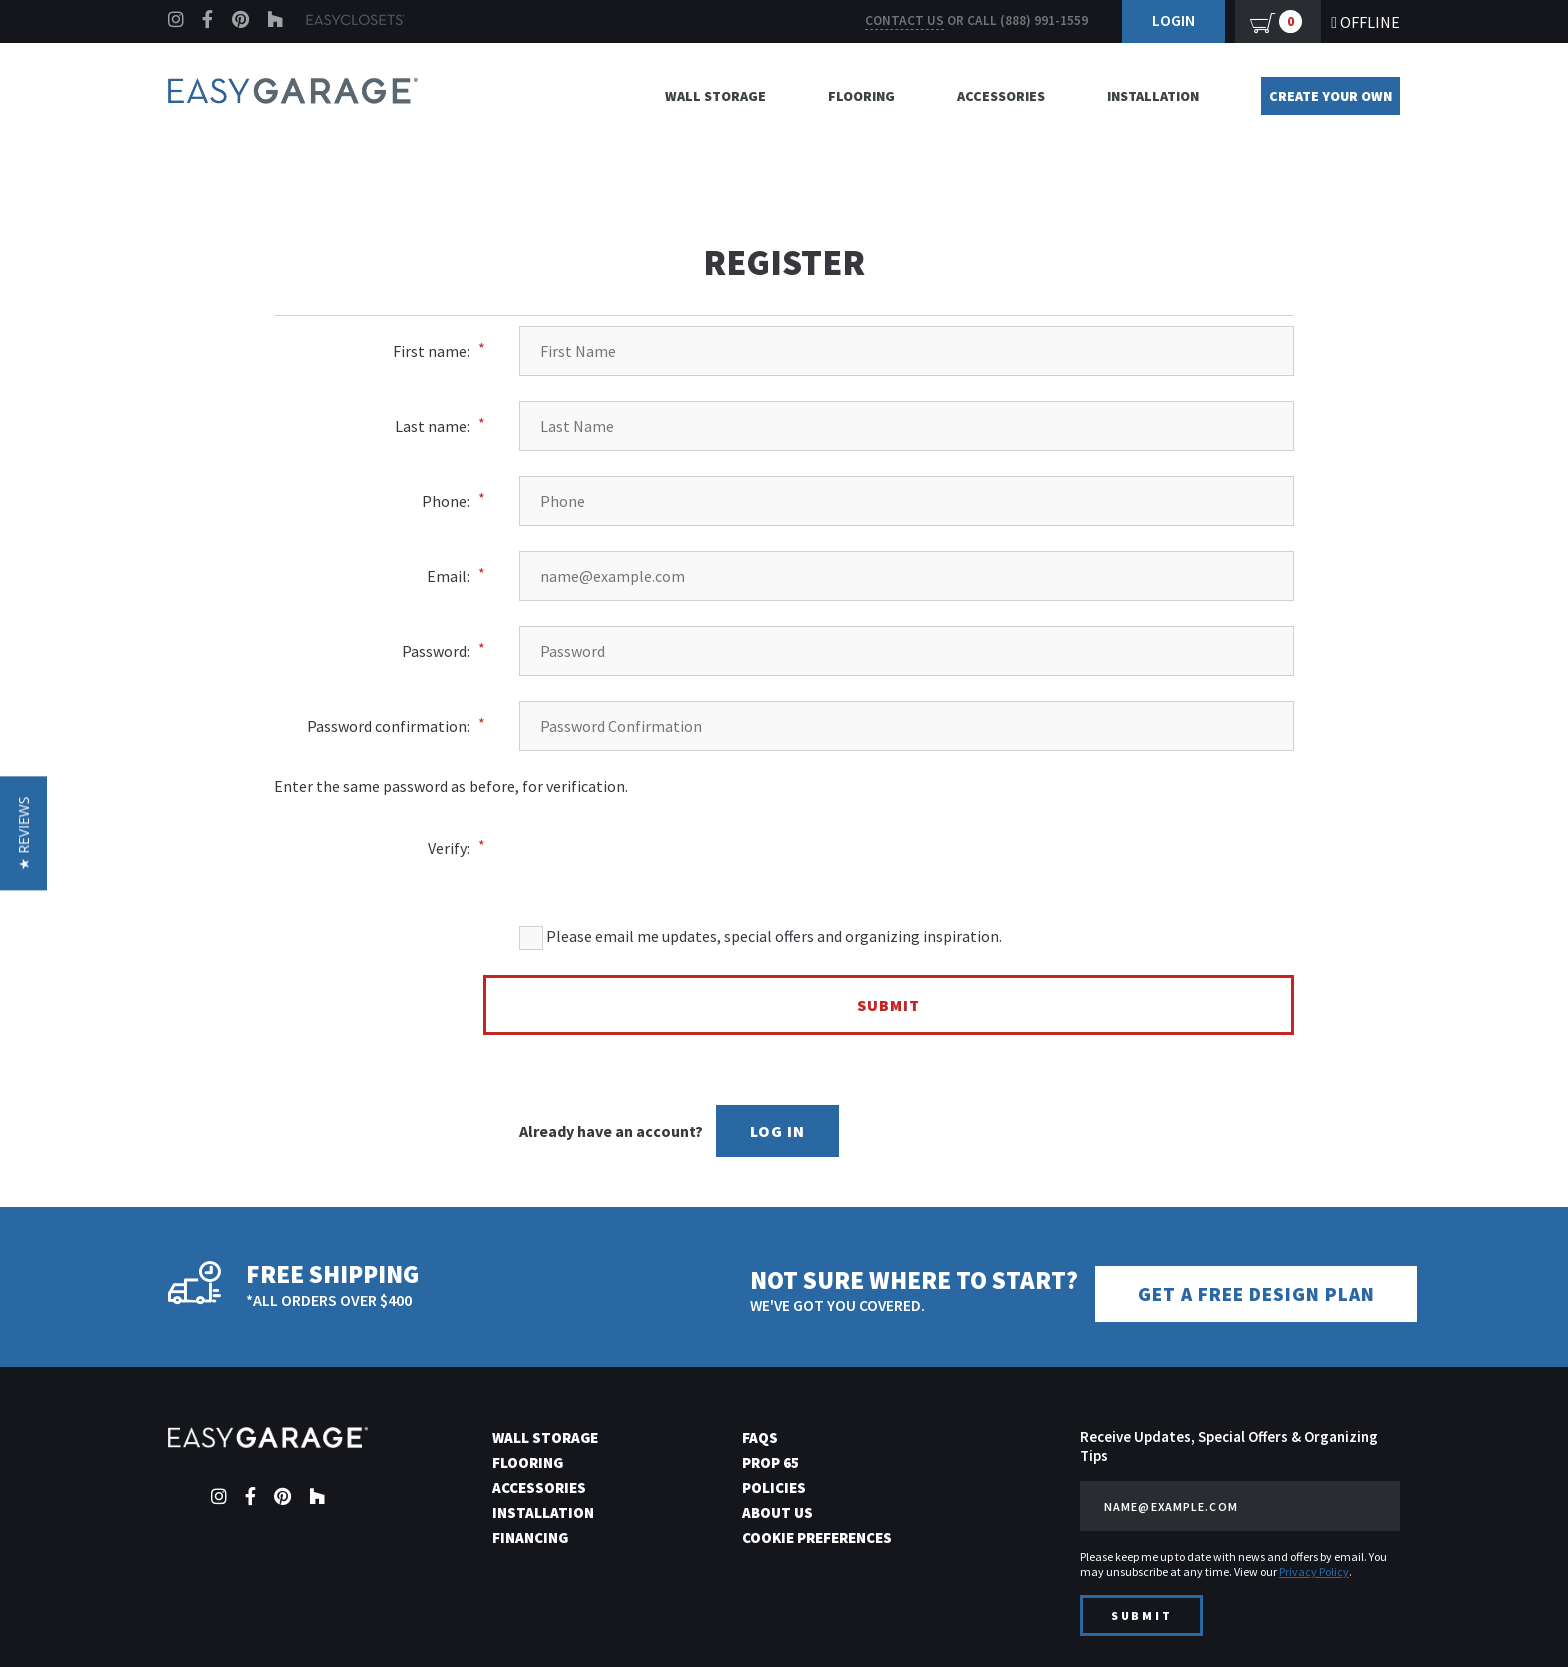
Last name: (432, 426)
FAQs (760, 1436)
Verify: (449, 848)
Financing (530, 1536)
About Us (777, 1511)
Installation (1153, 96)
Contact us (904, 20)
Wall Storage (715, 96)
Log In (777, 1131)
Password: (436, 651)
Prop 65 (770, 1461)
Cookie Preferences (817, 1536)
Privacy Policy (1314, 1570)
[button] (23, 834)
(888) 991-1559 (1044, 20)
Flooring (861, 96)
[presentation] (916, 835)
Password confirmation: (388, 726)
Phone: (446, 501)
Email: (448, 576)
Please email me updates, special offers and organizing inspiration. (760, 938)
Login (1173, 20)
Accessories (1001, 96)
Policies (774, 1486)
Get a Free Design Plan (1260, 1293)
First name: (431, 351)
